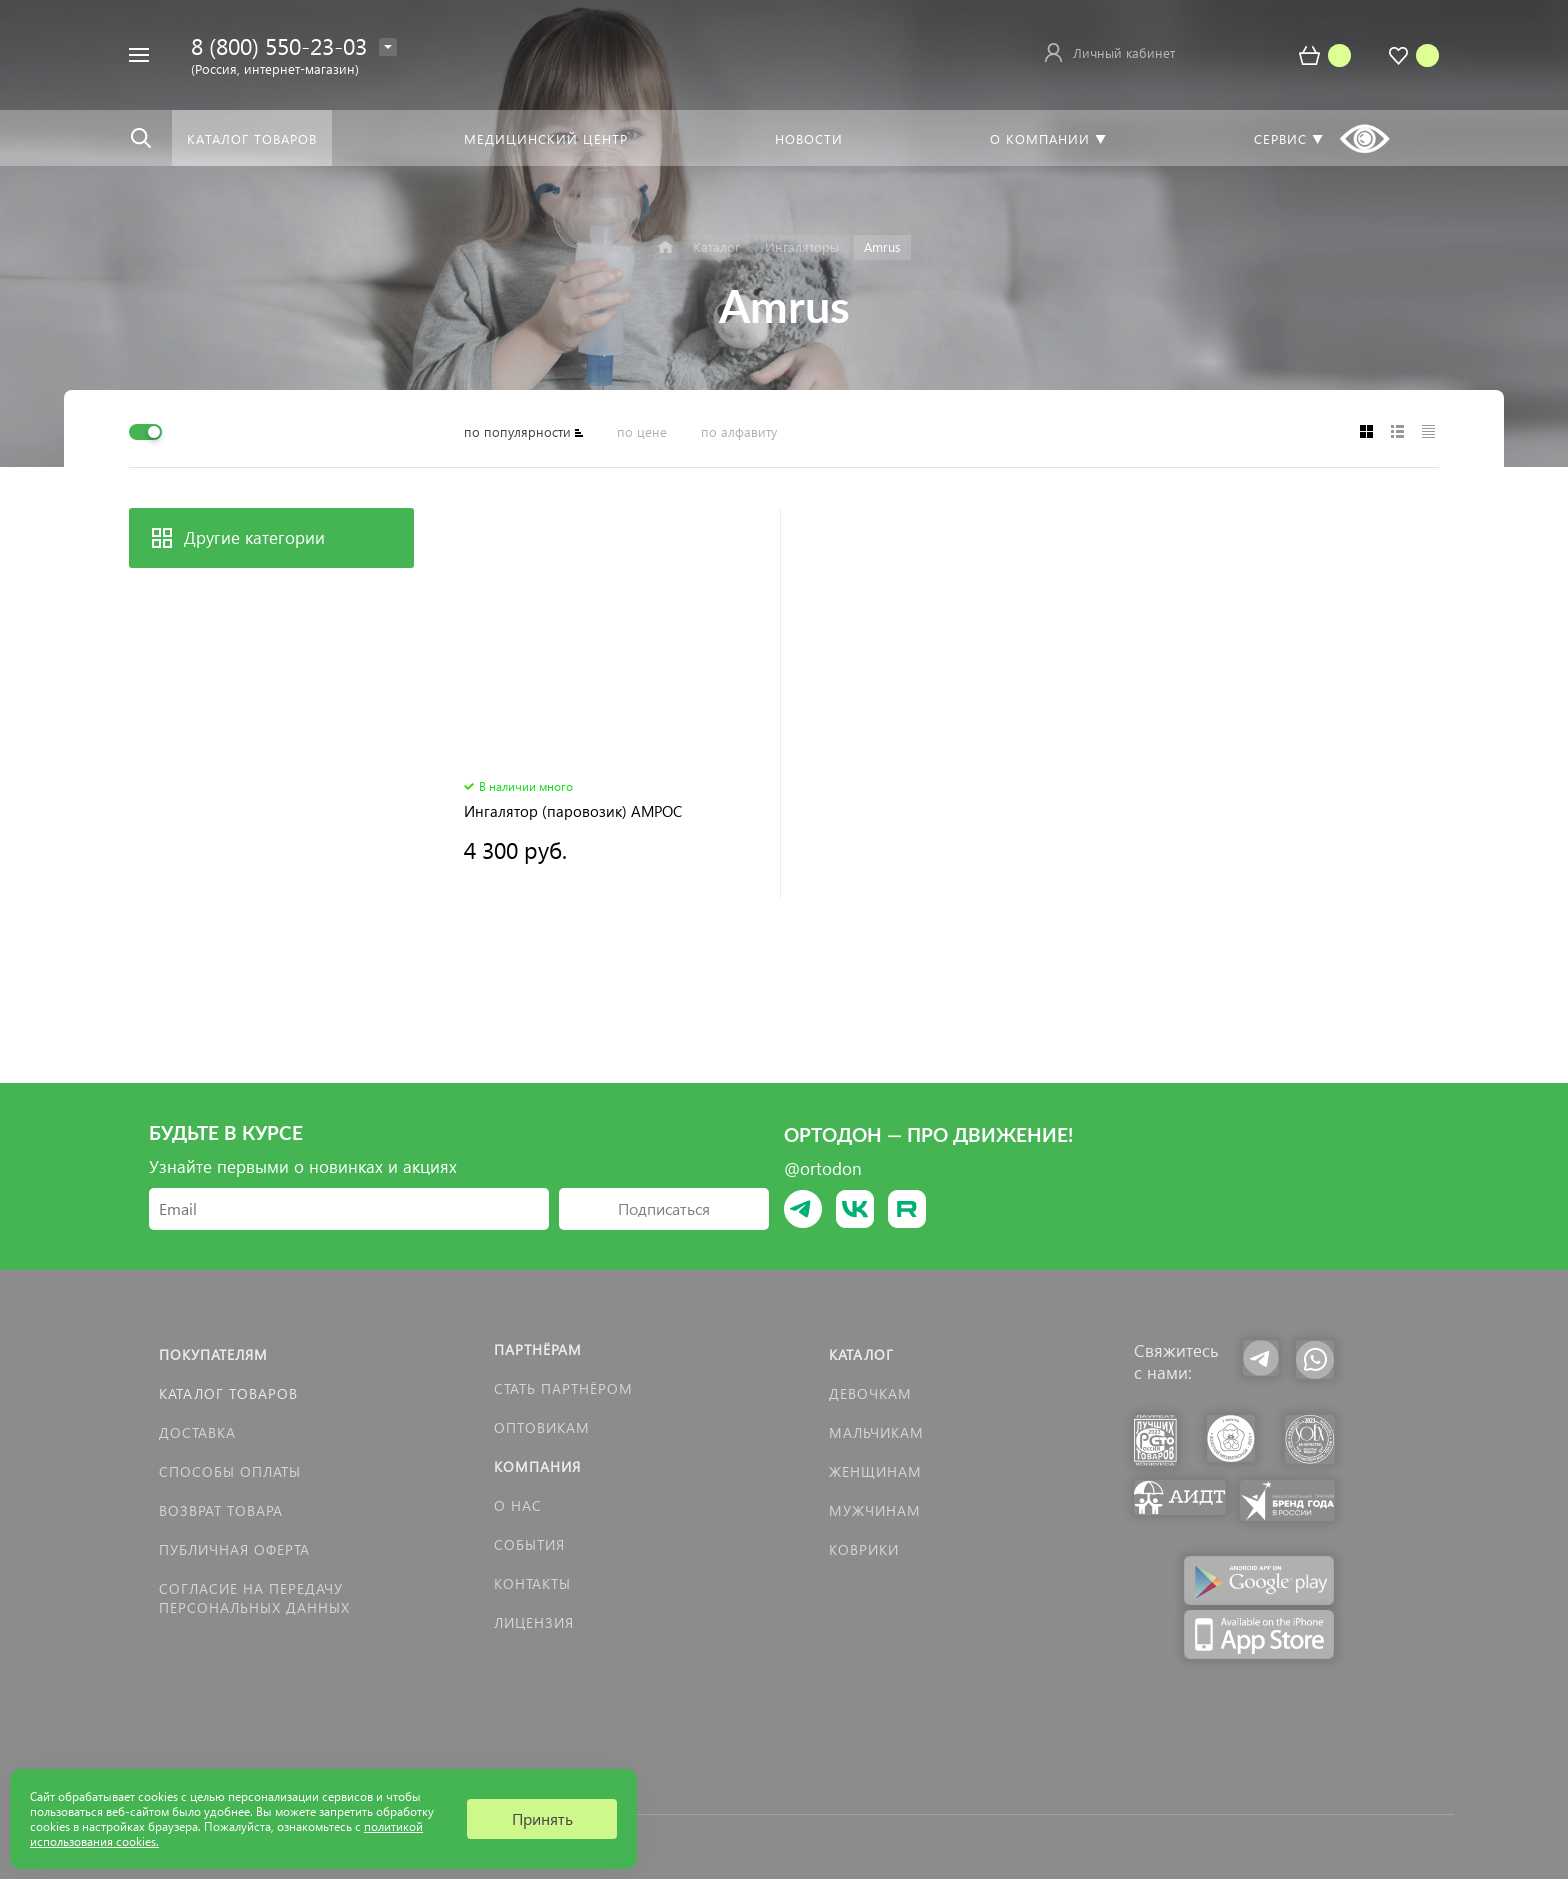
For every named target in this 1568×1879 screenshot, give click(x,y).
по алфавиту (739, 431)
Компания (537, 1466)
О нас (518, 1505)
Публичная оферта (234, 1549)
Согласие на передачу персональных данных (254, 1598)
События (529, 1544)
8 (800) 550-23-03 (279, 45)
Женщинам (875, 1471)
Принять (542, 1818)
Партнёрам (538, 1349)
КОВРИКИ (864, 1549)
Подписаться (664, 1208)
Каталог (861, 1354)
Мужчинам (875, 1510)
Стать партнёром (563, 1388)
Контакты (532, 1583)
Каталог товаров (228, 1393)
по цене (642, 431)
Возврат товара (221, 1510)
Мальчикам (876, 1432)
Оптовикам (542, 1427)
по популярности (517, 431)
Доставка (197, 1432)
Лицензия (534, 1622)
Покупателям (213, 1354)
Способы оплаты (230, 1471)
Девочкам (870, 1393)
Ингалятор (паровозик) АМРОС (573, 811)
